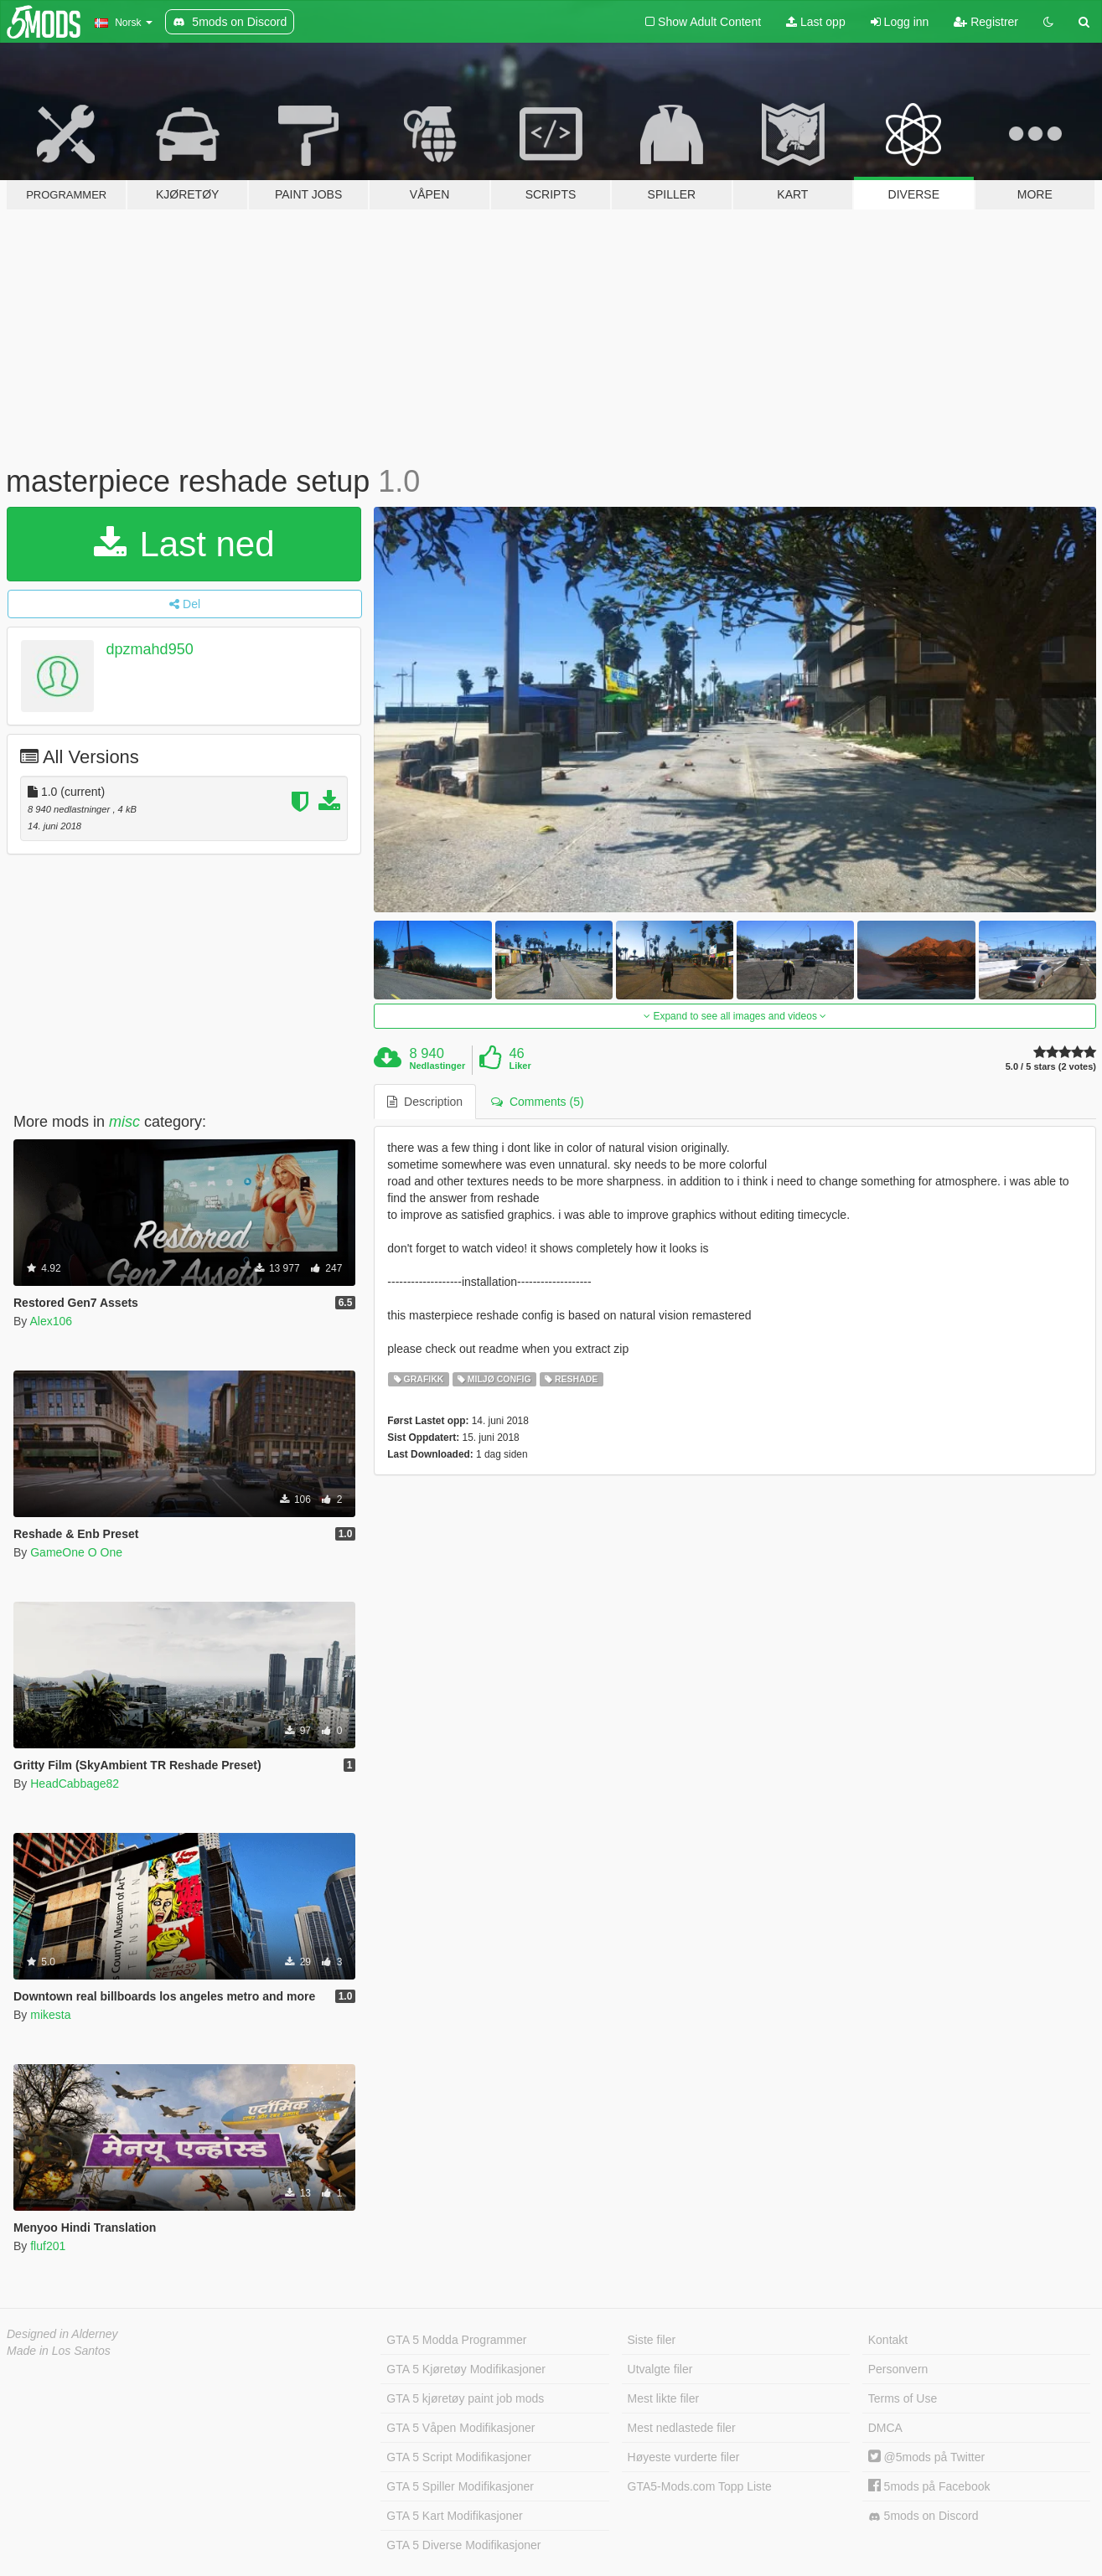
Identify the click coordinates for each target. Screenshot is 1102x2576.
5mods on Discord (923, 2516)
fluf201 (47, 2246)
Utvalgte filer (660, 2369)
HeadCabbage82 (74, 1783)
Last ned (184, 544)
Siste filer (652, 2339)
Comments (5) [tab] (537, 1101)
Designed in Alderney (62, 2334)
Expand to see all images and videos (735, 1016)
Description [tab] (425, 1101)
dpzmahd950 (150, 649)
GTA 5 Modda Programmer (456, 2339)
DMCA (885, 2427)
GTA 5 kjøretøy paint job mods (465, 2398)
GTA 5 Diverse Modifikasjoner (463, 2545)
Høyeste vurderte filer (684, 2457)
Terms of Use (902, 2398)
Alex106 (50, 1321)
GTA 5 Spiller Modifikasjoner (460, 2486)
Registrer (986, 21)
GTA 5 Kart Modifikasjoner (454, 2515)
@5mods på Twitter (926, 2457)
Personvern (898, 2369)
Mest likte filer (664, 2398)
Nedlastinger (438, 1066)
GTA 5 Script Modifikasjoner (458, 2457)
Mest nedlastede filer (682, 2427)
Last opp (816, 21)
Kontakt (888, 2339)
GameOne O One (76, 1552)
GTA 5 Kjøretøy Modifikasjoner (466, 2369)
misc (124, 1121)
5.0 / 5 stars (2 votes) (1051, 1066)
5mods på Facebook (929, 2486)
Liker (519, 1066)
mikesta (50, 2014)
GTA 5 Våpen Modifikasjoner (460, 2427)
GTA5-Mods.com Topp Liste (700, 2486)
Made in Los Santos (59, 2350)
